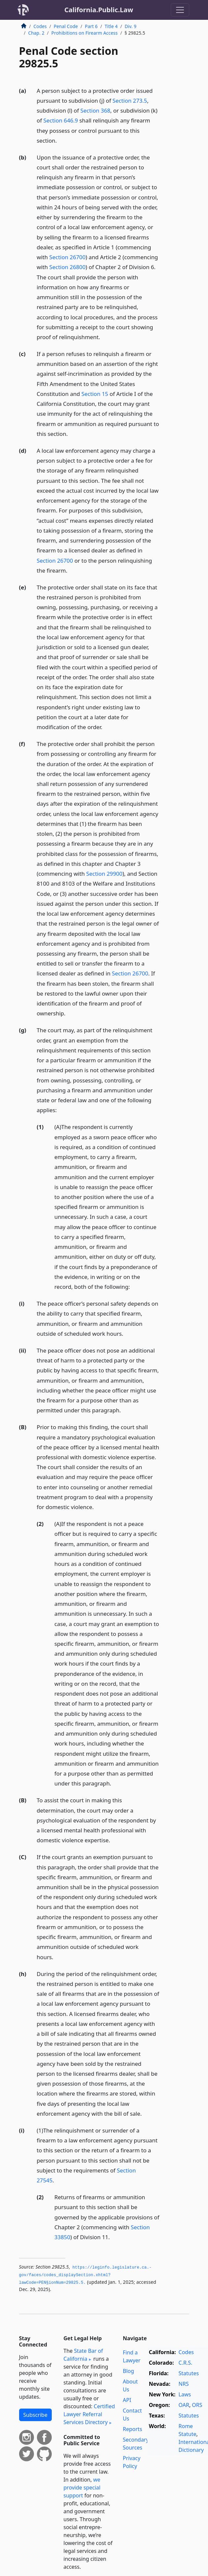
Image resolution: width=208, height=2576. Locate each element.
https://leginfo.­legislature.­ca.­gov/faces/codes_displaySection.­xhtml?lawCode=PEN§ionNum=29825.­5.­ (85, 2275)
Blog (128, 2371)
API (127, 2400)
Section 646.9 (61, 120)
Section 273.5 (129, 100)
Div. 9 (130, 26)
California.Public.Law (98, 9)
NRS (184, 2383)
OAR (184, 2405)
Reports (132, 2429)
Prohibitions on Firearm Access (84, 33)
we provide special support (82, 2487)
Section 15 (94, 394)
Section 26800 (67, 267)
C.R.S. (186, 2362)
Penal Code (66, 26)
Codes (40, 26)
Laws (185, 2394)
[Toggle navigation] (180, 10)
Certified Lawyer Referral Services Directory (89, 2414)
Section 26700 (67, 257)
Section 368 (95, 110)
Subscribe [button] (35, 2414)
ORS (197, 2405)
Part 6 (91, 26)
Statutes (189, 2373)
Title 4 (111, 26)
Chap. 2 (36, 33)
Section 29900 (104, 873)
